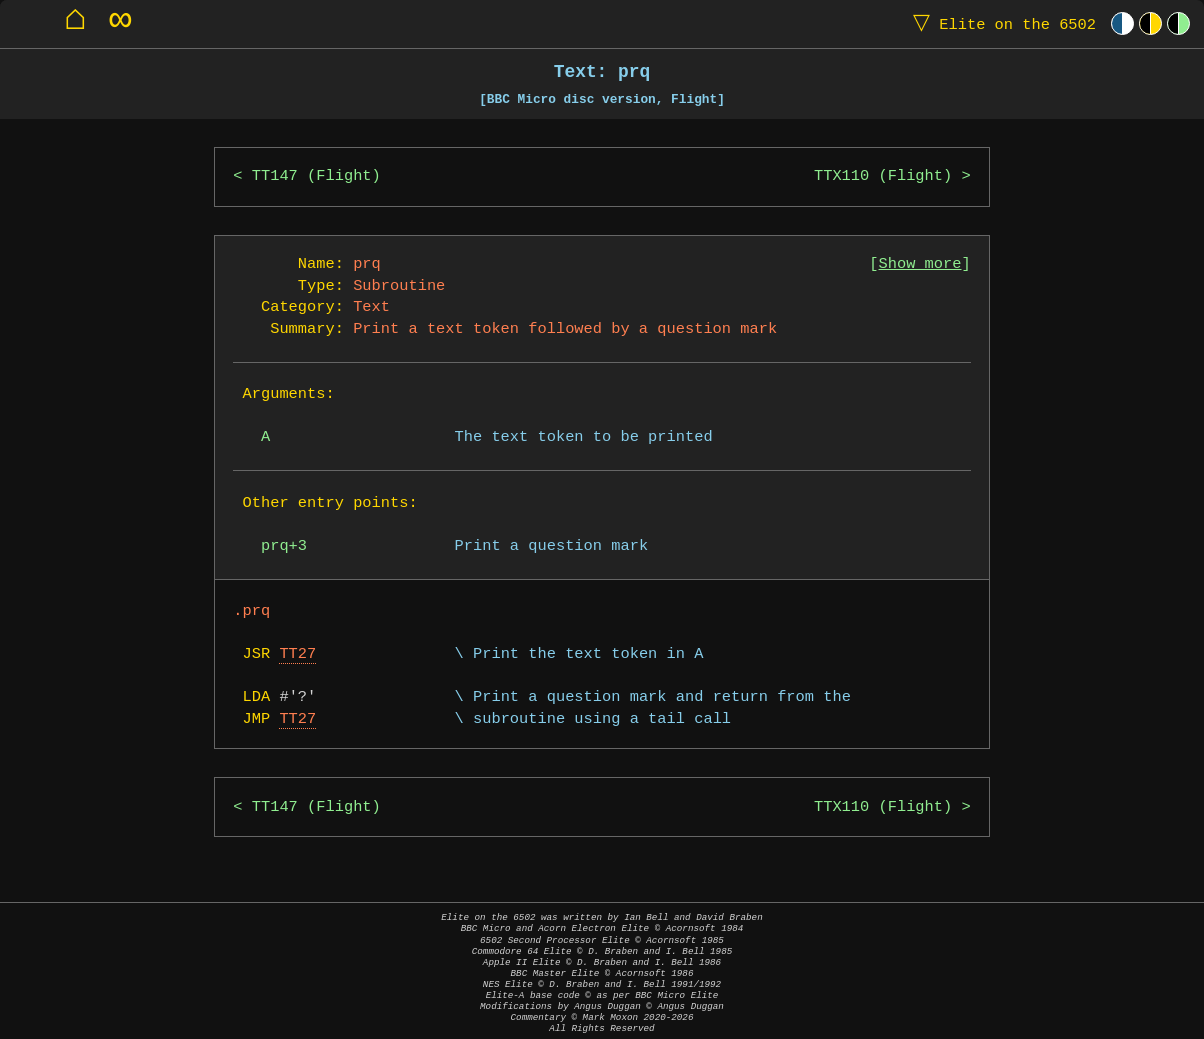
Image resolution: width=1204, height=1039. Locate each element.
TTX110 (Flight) (883, 176)
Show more (920, 264)
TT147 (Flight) (316, 176)
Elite (1000, 23)
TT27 (297, 654)
